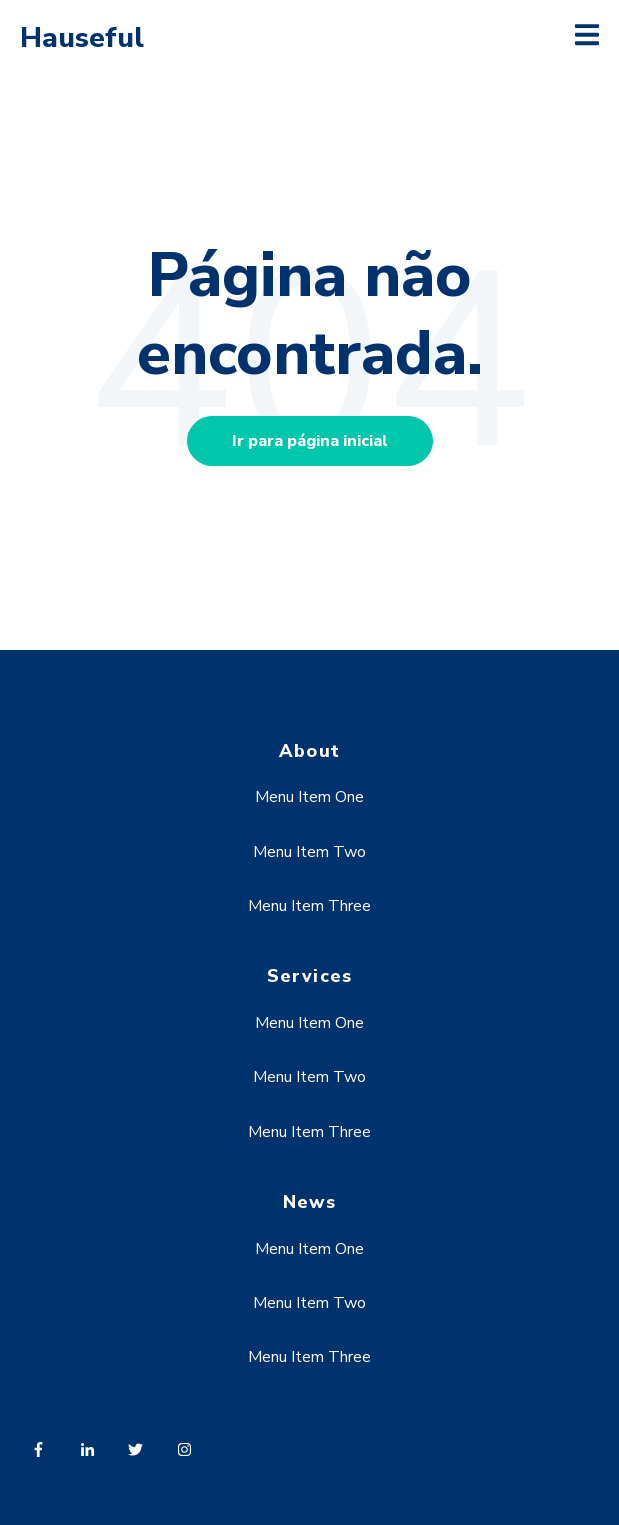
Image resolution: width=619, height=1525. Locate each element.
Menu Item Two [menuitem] (309, 852)
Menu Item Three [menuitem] (309, 906)
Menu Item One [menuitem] (309, 797)
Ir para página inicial (310, 441)
